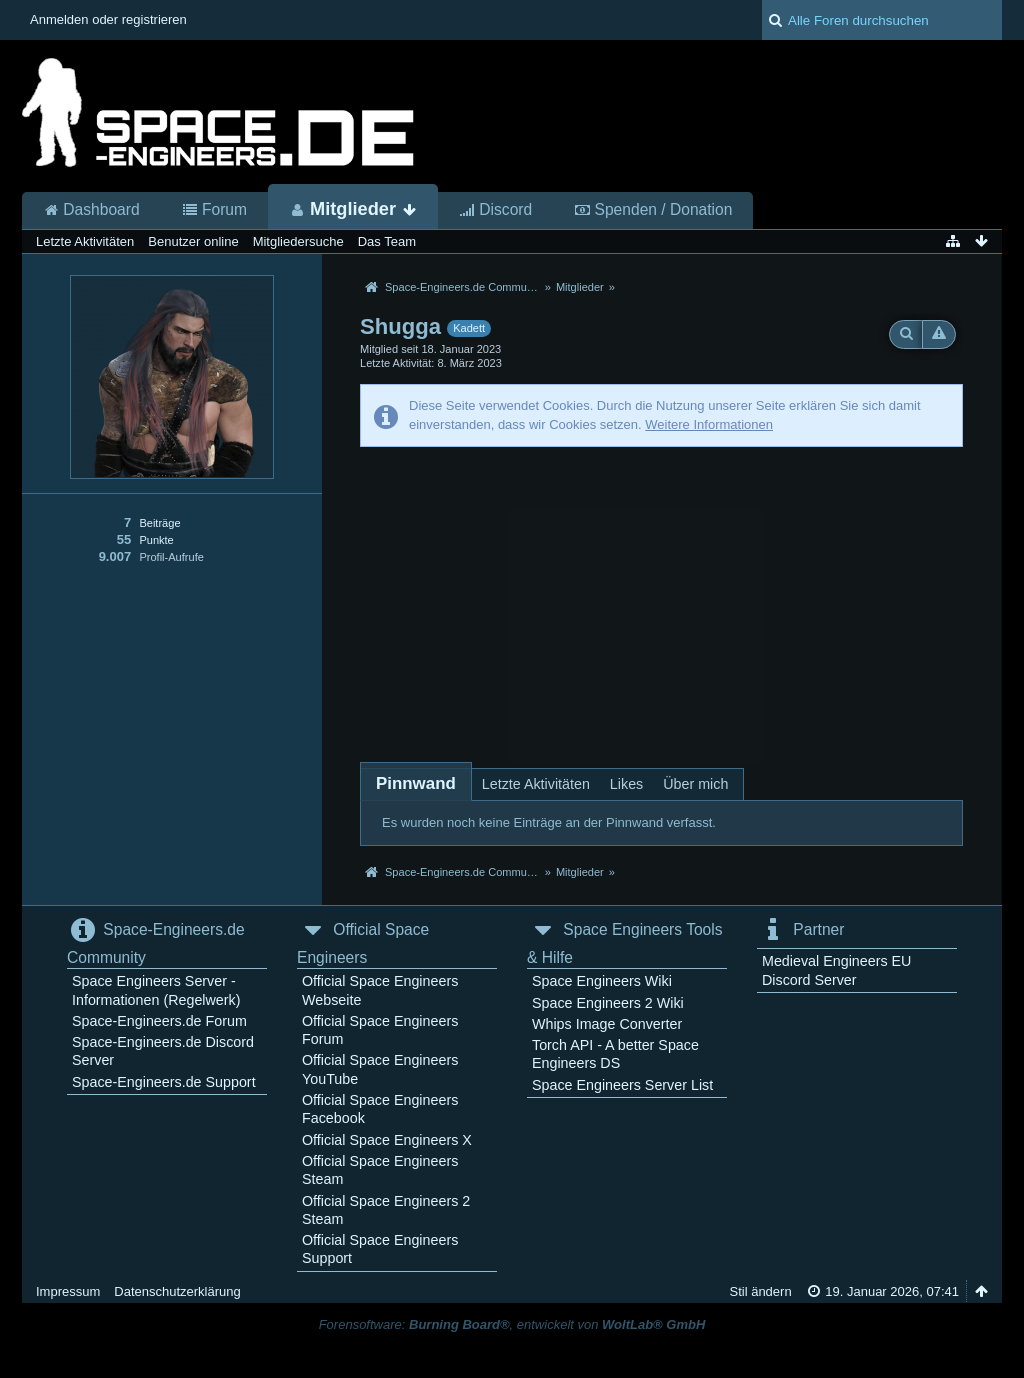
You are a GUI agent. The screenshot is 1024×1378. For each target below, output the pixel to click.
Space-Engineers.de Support (164, 1082)
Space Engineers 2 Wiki (608, 1003)
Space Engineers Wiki (602, 981)
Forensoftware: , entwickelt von (512, 1324)
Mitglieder (353, 209)
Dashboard (91, 210)
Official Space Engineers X (387, 1140)
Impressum (68, 1291)
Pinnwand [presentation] (416, 783)
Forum (214, 210)
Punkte (156, 540)
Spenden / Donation (653, 210)
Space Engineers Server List (622, 1085)
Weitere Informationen (709, 424)
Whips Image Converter (607, 1024)
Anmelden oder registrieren (108, 19)
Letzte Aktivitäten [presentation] (536, 784)
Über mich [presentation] (695, 784)
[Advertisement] (661, 597)
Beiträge (159, 523)
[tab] (416, 783)
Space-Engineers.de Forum (159, 1021)
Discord (495, 210)
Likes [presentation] (626, 784)
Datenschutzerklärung (177, 1291)
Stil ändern (760, 1291)
